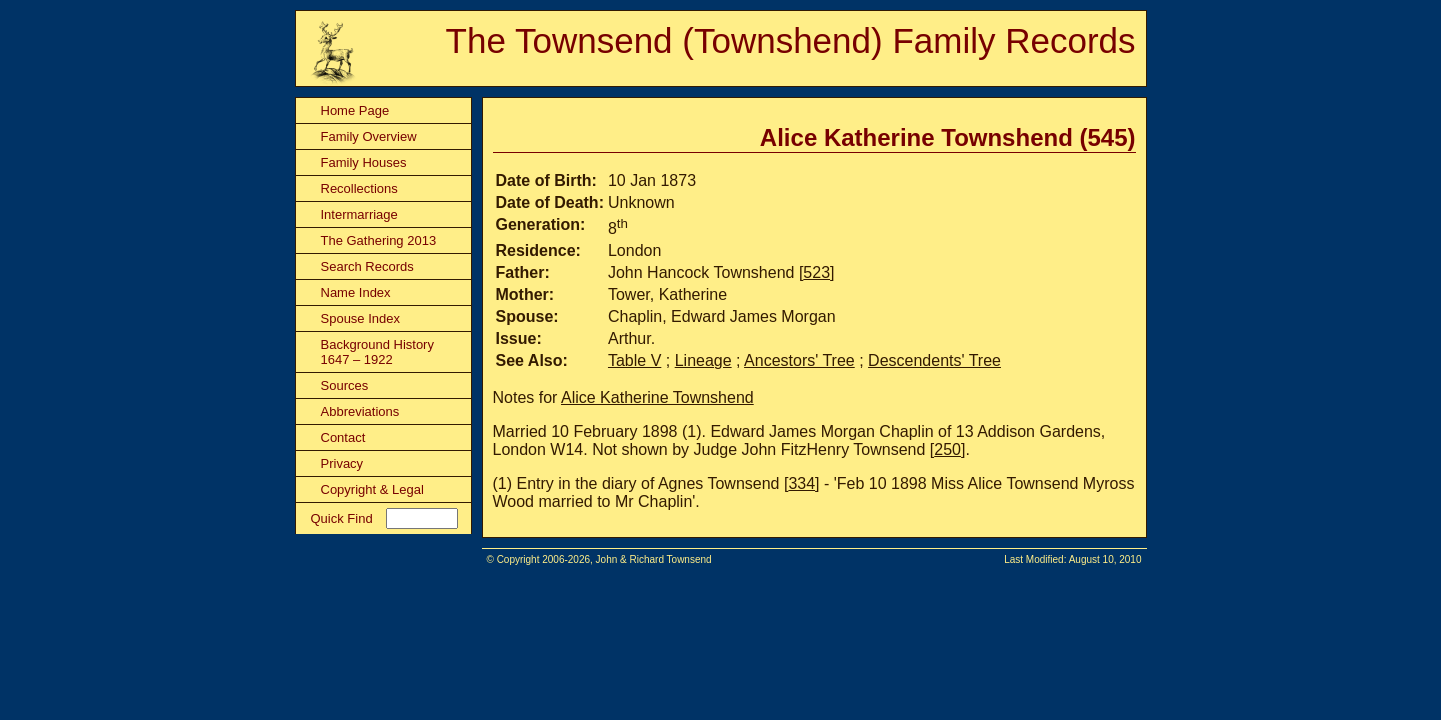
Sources (345, 385)
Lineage (703, 360)
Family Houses (364, 162)
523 (816, 272)
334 (801, 483)
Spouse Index (361, 318)
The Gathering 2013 (379, 240)
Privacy (342, 463)
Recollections (359, 188)
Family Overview (369, 136)
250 (947, 449)
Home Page (355, 110)
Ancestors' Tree (799, 360)
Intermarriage (359, 214)
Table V (634, 360)
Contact (343, 437)
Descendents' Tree (934, 360)
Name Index (356, 292)
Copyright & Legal (372, 489)
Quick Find (342, 518)
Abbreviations (360, 411)
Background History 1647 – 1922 (377, 352)
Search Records (367, 266)
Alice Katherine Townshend (657, 397)
